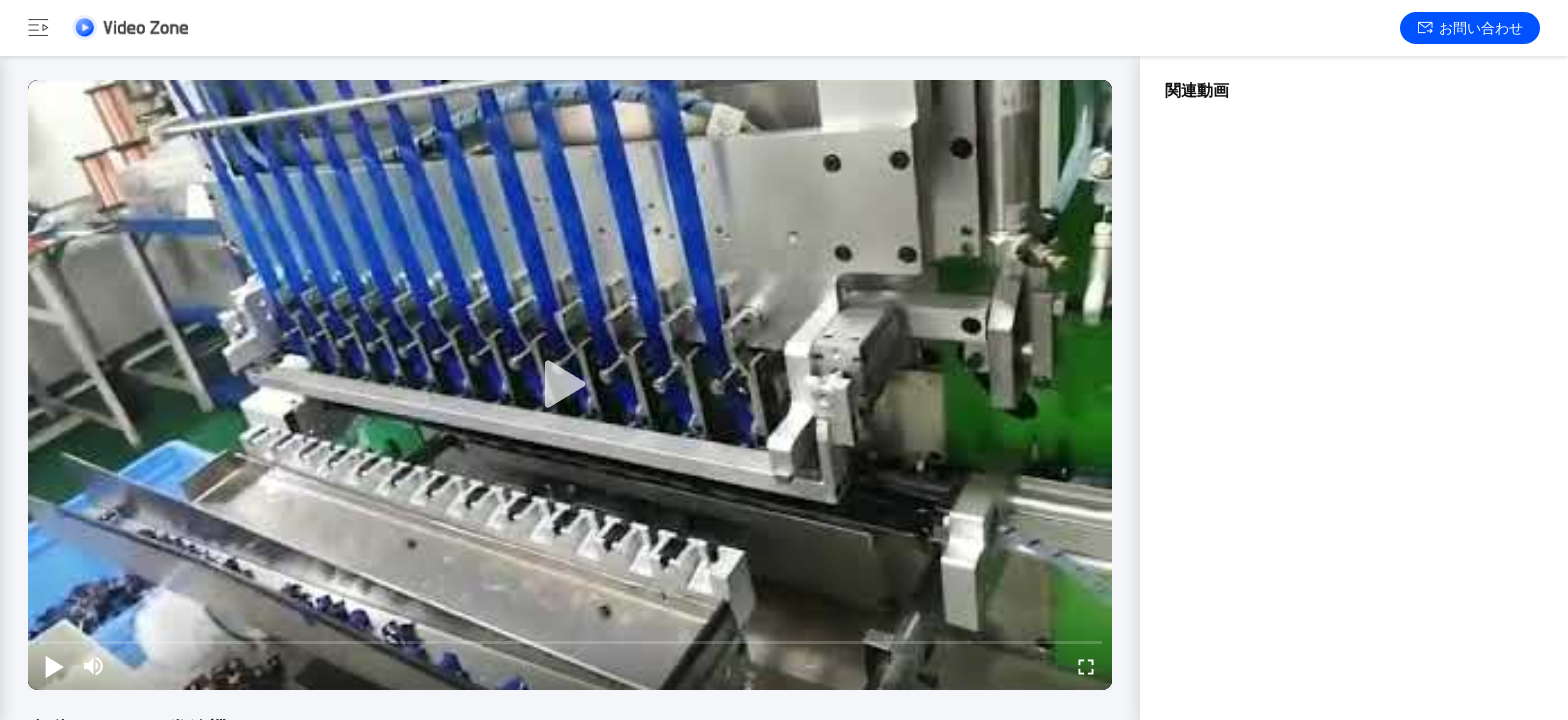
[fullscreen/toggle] (1086, 666)
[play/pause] (54, 666)
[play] (570, 385)
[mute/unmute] (94, 666)
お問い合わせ (1470, 28)
